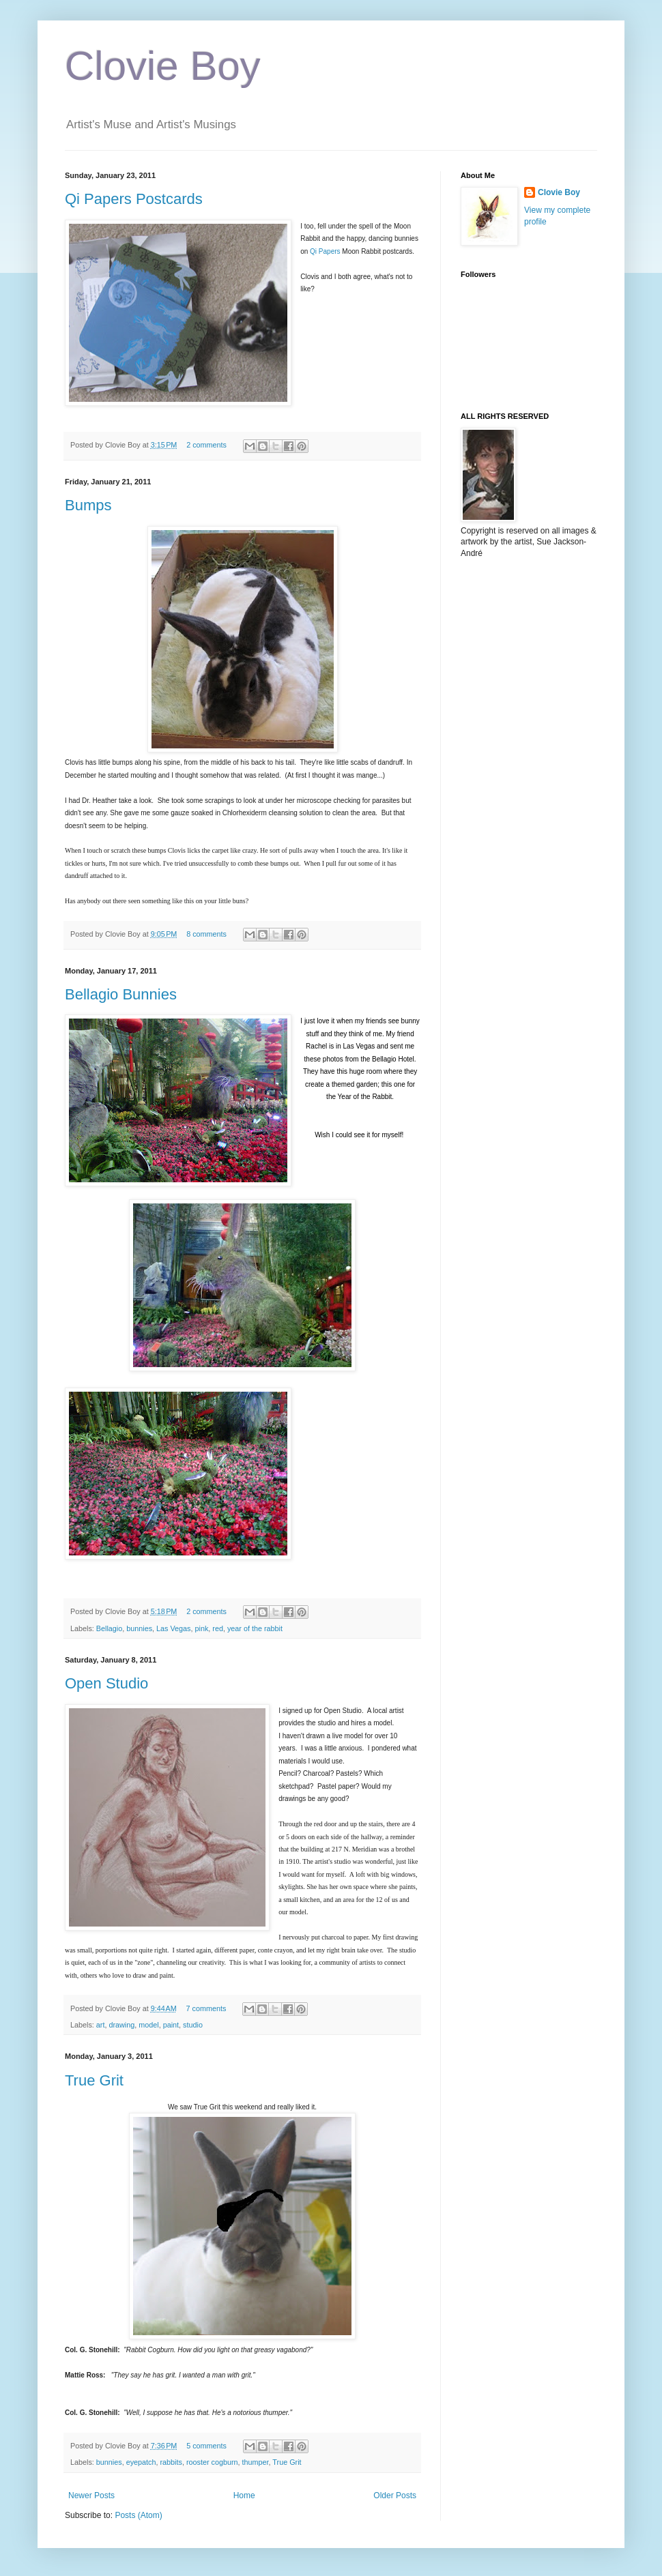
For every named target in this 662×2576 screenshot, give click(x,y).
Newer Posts (91, 2495)
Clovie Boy (163, 66)
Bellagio (109, 1628)
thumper (255, 2462)
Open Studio (106, 1683)
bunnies (139, 1628)
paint (171, 2025)
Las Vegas (173, 1628)
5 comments (206, 2446)
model (148, 2025)
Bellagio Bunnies (121, 994)
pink (202, 1628)
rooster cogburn (212, 2462)
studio (193, 2025)
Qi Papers (325, 251)
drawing (121, 2025)
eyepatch (141, 2462)
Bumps (88, 505)
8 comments (206, 934)
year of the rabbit (255, 1628)
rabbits (171, 2462)
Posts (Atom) (138, 2515)
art (100, 2025)
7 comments (206, 2008)
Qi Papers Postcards (134, 198)
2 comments (206, 445)
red (217, 1628)
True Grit (94, 2080)
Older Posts (394, 2495)
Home (244, 2495)
